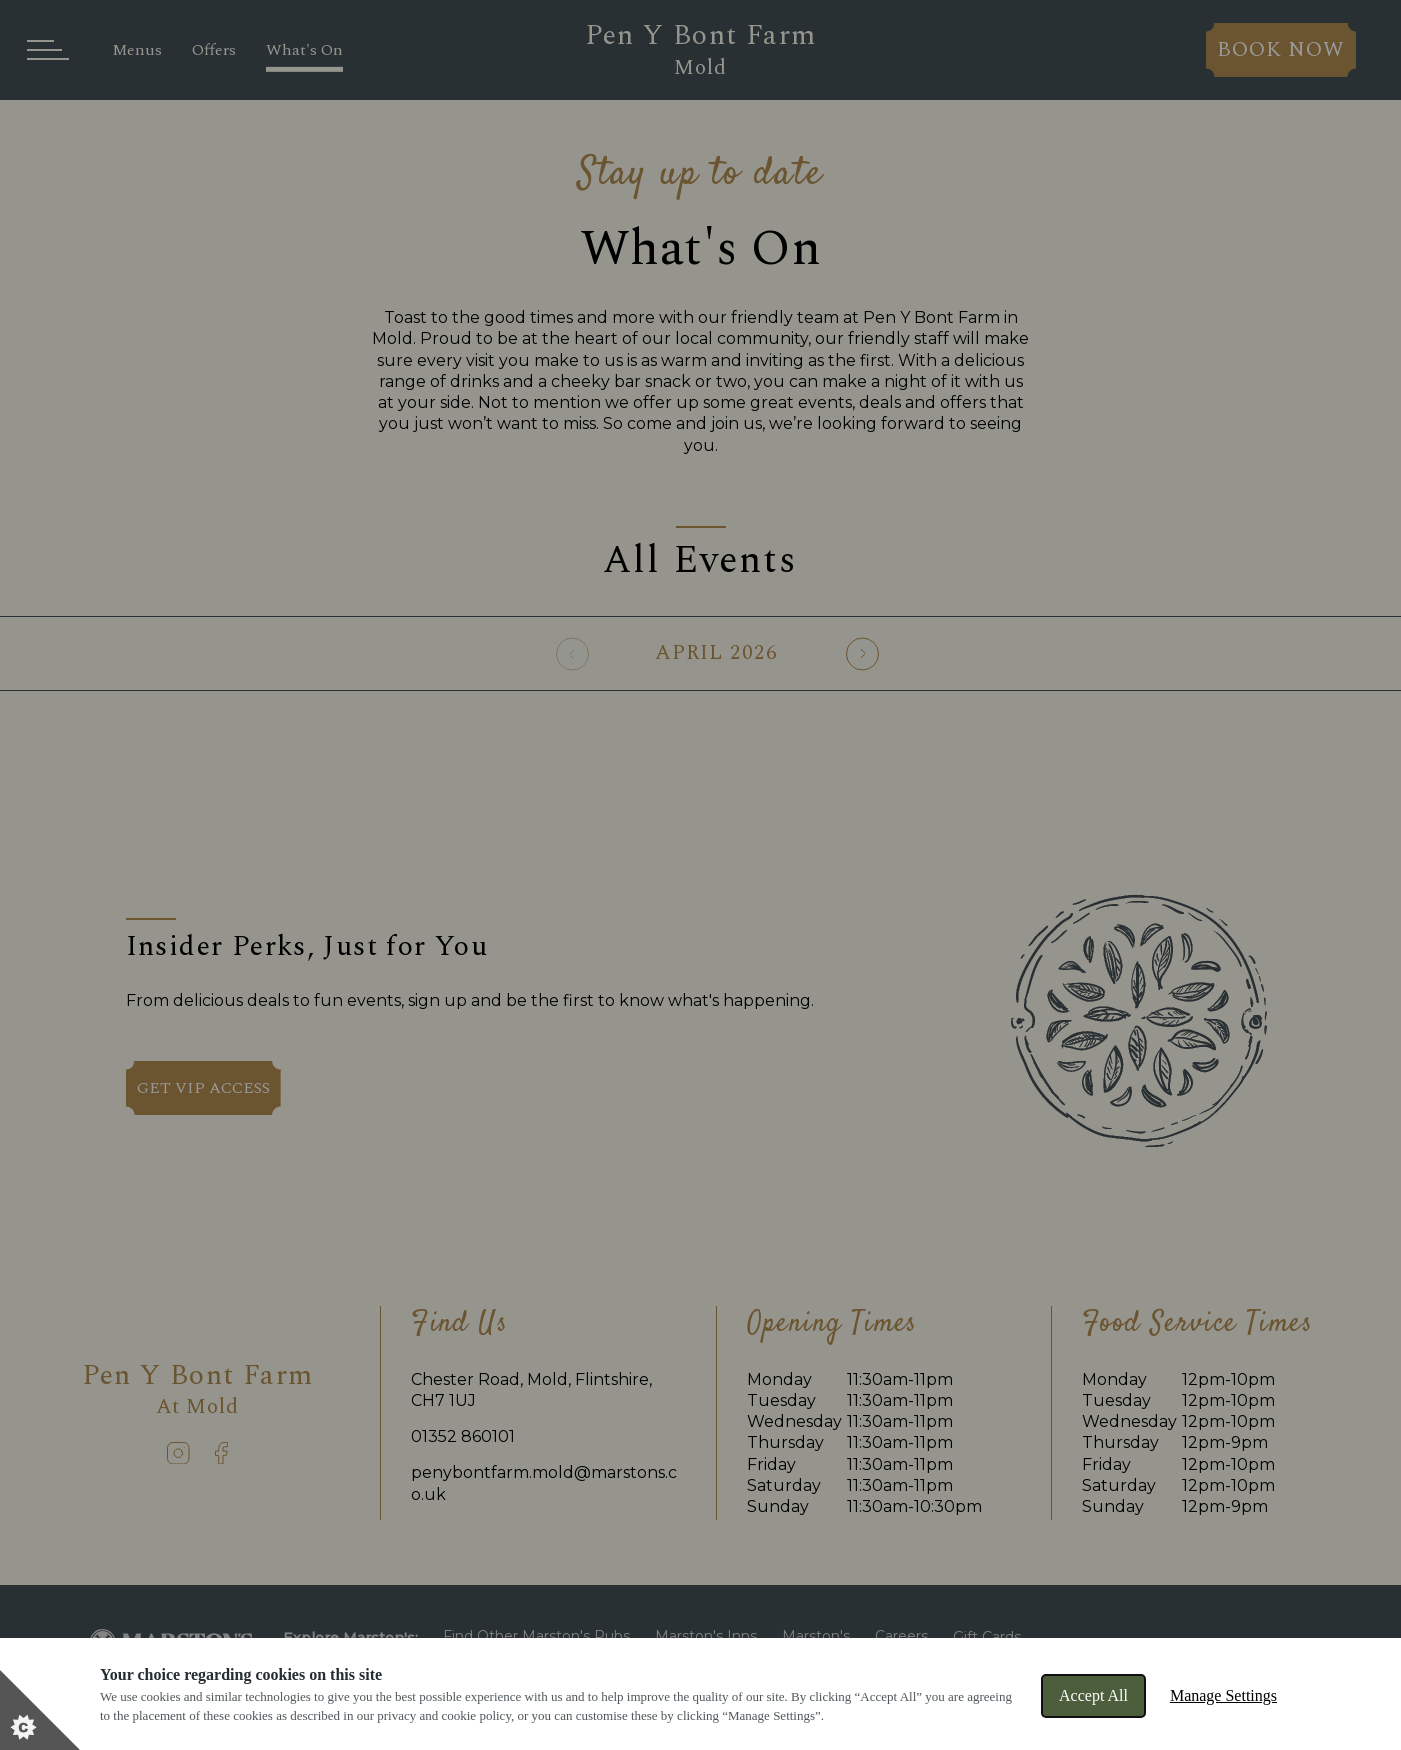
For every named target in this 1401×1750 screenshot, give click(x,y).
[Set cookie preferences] (40, 1710)
